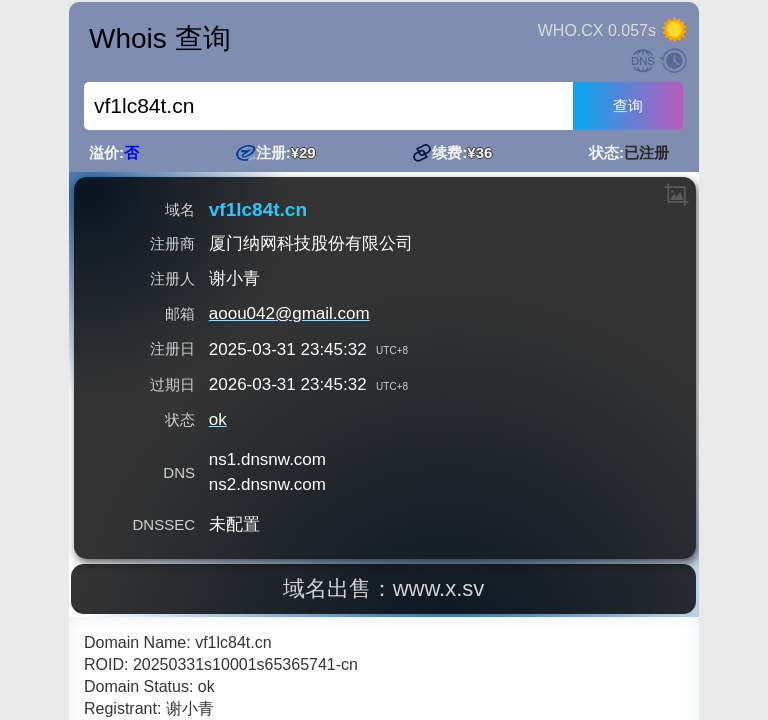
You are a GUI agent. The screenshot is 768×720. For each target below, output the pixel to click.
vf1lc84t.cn (258, 210)
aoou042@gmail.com (289, 313)
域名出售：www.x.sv (385, 588)
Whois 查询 (160, 38)
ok (218, 419)
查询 (628, 105)
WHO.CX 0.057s (597, 30)
